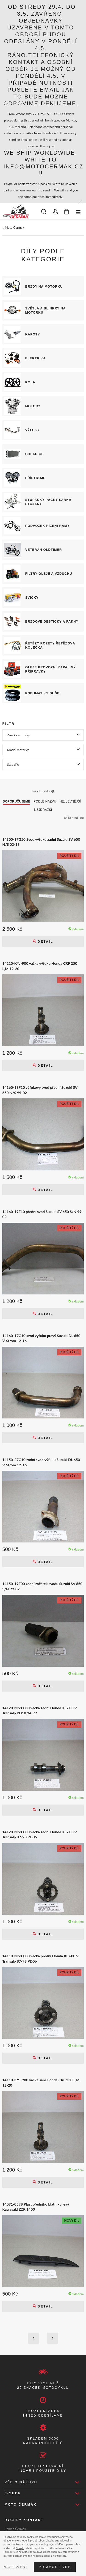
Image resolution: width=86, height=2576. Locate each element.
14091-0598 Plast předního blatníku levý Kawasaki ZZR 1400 (35, 2206)
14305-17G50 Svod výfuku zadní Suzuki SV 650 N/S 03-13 (41, 841)
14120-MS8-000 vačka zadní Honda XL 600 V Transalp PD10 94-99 (39, 1710)
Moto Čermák (14, 227)
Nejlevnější (70, 801)
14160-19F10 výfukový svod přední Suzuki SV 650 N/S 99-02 (39, 1090)
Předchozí (33, 2338)
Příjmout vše (55, 2567)
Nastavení (15, 2567)
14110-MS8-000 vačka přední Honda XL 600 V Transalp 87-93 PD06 (40, 1958)
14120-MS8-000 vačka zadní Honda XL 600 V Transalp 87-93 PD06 (39, 1834)
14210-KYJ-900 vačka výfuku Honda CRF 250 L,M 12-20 (39, 965)
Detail (44, 941)
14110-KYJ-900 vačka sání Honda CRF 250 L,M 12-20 (41, 2082)
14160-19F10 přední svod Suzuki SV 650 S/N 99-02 (42, 1214)
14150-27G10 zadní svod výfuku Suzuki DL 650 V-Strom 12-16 (41, 1462)
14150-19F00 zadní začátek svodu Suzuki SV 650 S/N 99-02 (42, 1586)
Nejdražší (43, 809)
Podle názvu (44, 801)
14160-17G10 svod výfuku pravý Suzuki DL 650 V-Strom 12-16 (41, 1338)
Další (52, 2338)
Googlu (20, 2548)
